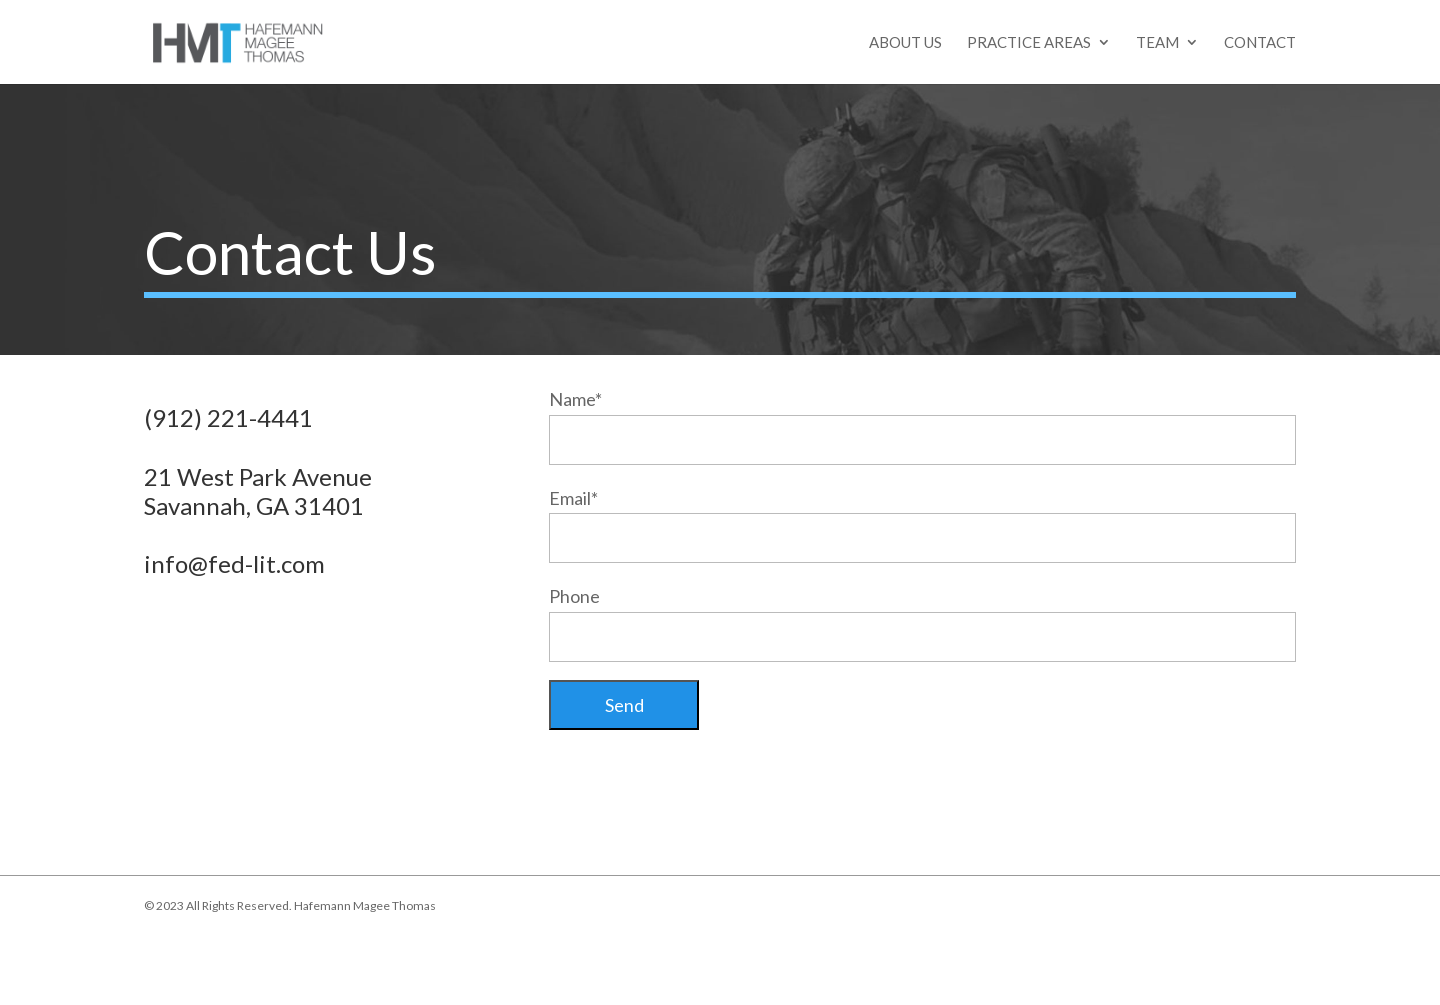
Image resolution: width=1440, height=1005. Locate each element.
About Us (905, 43)
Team (1157, 43)
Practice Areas (1029, 43)
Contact (1260, 43)
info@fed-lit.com (234, 563)
